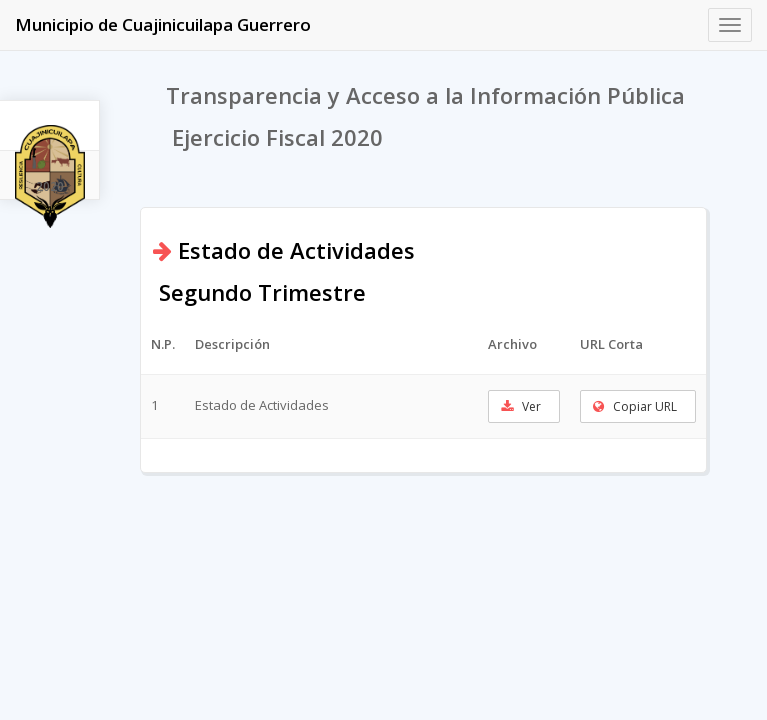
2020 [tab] (50, 186)
